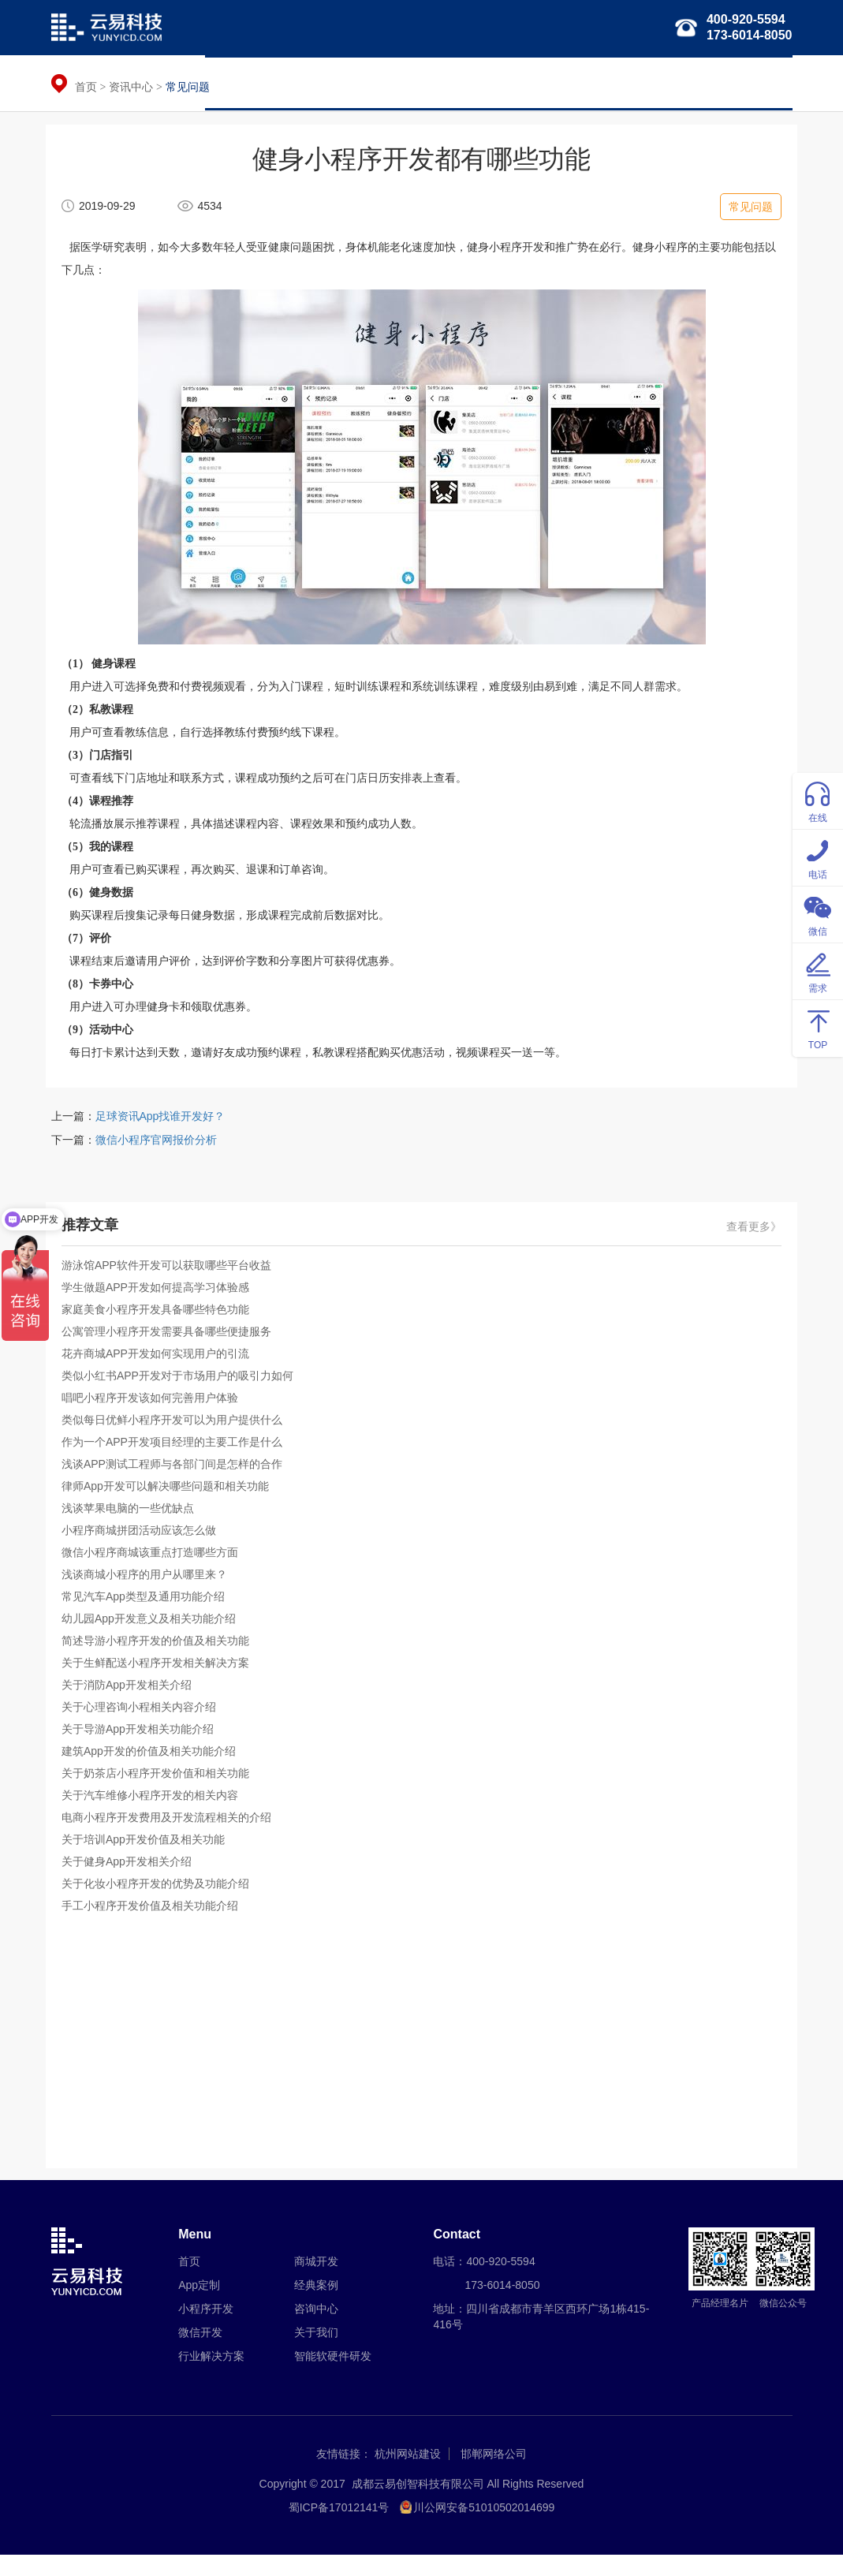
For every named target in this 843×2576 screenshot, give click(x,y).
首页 (228, 83)
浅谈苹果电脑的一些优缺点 (133, 1525)
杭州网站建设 (408, 2475)
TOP (817, 1027)
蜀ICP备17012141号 (339, 2528)
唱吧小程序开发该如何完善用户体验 (155, 1415)
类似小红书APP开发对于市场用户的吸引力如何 (183, 1393)
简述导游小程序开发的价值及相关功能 (161, 1658)
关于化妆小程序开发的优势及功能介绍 (161, 1901)
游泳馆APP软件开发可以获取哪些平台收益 (172, 1282)
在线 (817, 800)
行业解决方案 (511, 83)
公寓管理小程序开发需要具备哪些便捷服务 (172, 1348)
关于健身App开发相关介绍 (132, 1878)
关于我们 (759, 83)
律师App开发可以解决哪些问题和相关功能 (170, 1503)
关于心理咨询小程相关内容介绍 (144, 1724)
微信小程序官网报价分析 (156, 1156)
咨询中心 (316, 2330)
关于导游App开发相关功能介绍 (143, 1746)
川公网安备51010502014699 (483, 2528)
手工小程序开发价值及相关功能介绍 (155, 1923)
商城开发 (316, 2282)
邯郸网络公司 (494, 2475)
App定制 (199, 2306)
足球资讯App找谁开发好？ (160, 1132)
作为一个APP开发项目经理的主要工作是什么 (177, 1459)
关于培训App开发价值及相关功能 (148, 1856)
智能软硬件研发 (606, 83)
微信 (817, 913)
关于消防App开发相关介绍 (132, 1702)
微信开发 (432, 83)
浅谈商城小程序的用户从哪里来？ (150, 1591)
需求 (817, 970)
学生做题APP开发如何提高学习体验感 (161, 1304)
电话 (817, 857)
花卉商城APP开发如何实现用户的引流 (161, 1371)
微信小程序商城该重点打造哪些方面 (155, 1569)
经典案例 (691, 83)
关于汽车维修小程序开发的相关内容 (155, 1812)
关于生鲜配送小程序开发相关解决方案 (161, 1680)
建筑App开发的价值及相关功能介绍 (154, 1768)
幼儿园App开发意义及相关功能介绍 (154, 1636)
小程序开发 (358, 83)
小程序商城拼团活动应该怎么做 (144, 1547)
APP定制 (285, 83)
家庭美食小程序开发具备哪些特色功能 (161, 1326)
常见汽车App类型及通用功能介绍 (148, 1613)
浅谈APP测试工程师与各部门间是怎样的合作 (177, 1481)
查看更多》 (749, 1244)
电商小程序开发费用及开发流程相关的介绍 (172, 1834)
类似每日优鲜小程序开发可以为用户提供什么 (177, 1437)
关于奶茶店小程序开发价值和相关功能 (161, 1790)
